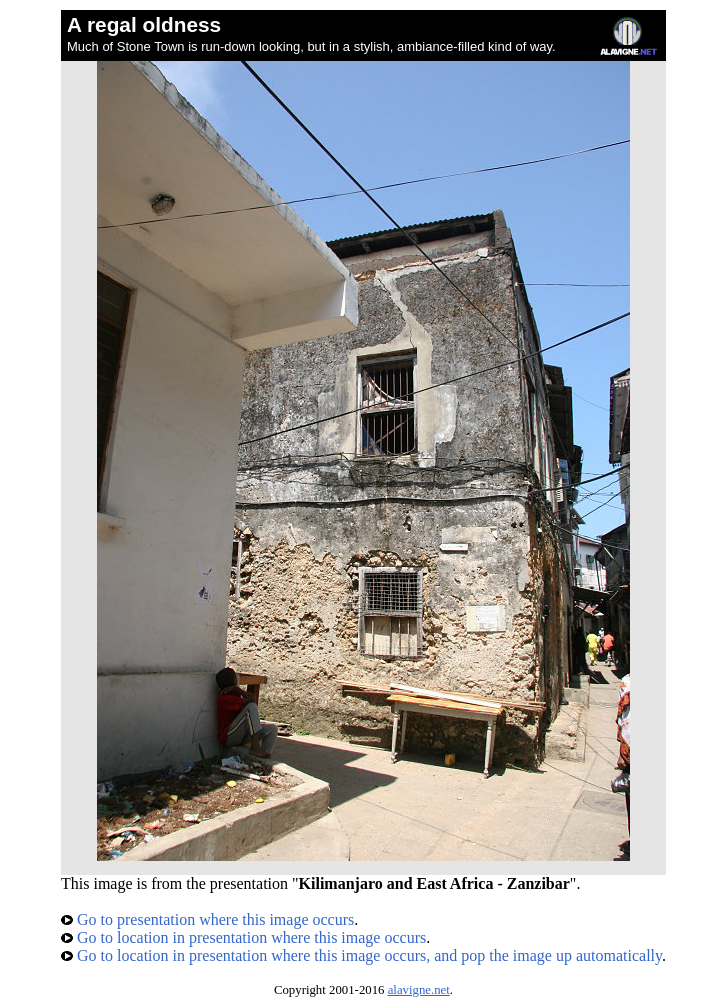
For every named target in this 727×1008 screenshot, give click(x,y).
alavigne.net (419, 990)
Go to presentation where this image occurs (207, 919)
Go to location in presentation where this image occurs (243, 937)
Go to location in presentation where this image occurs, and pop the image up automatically (361, 955)
